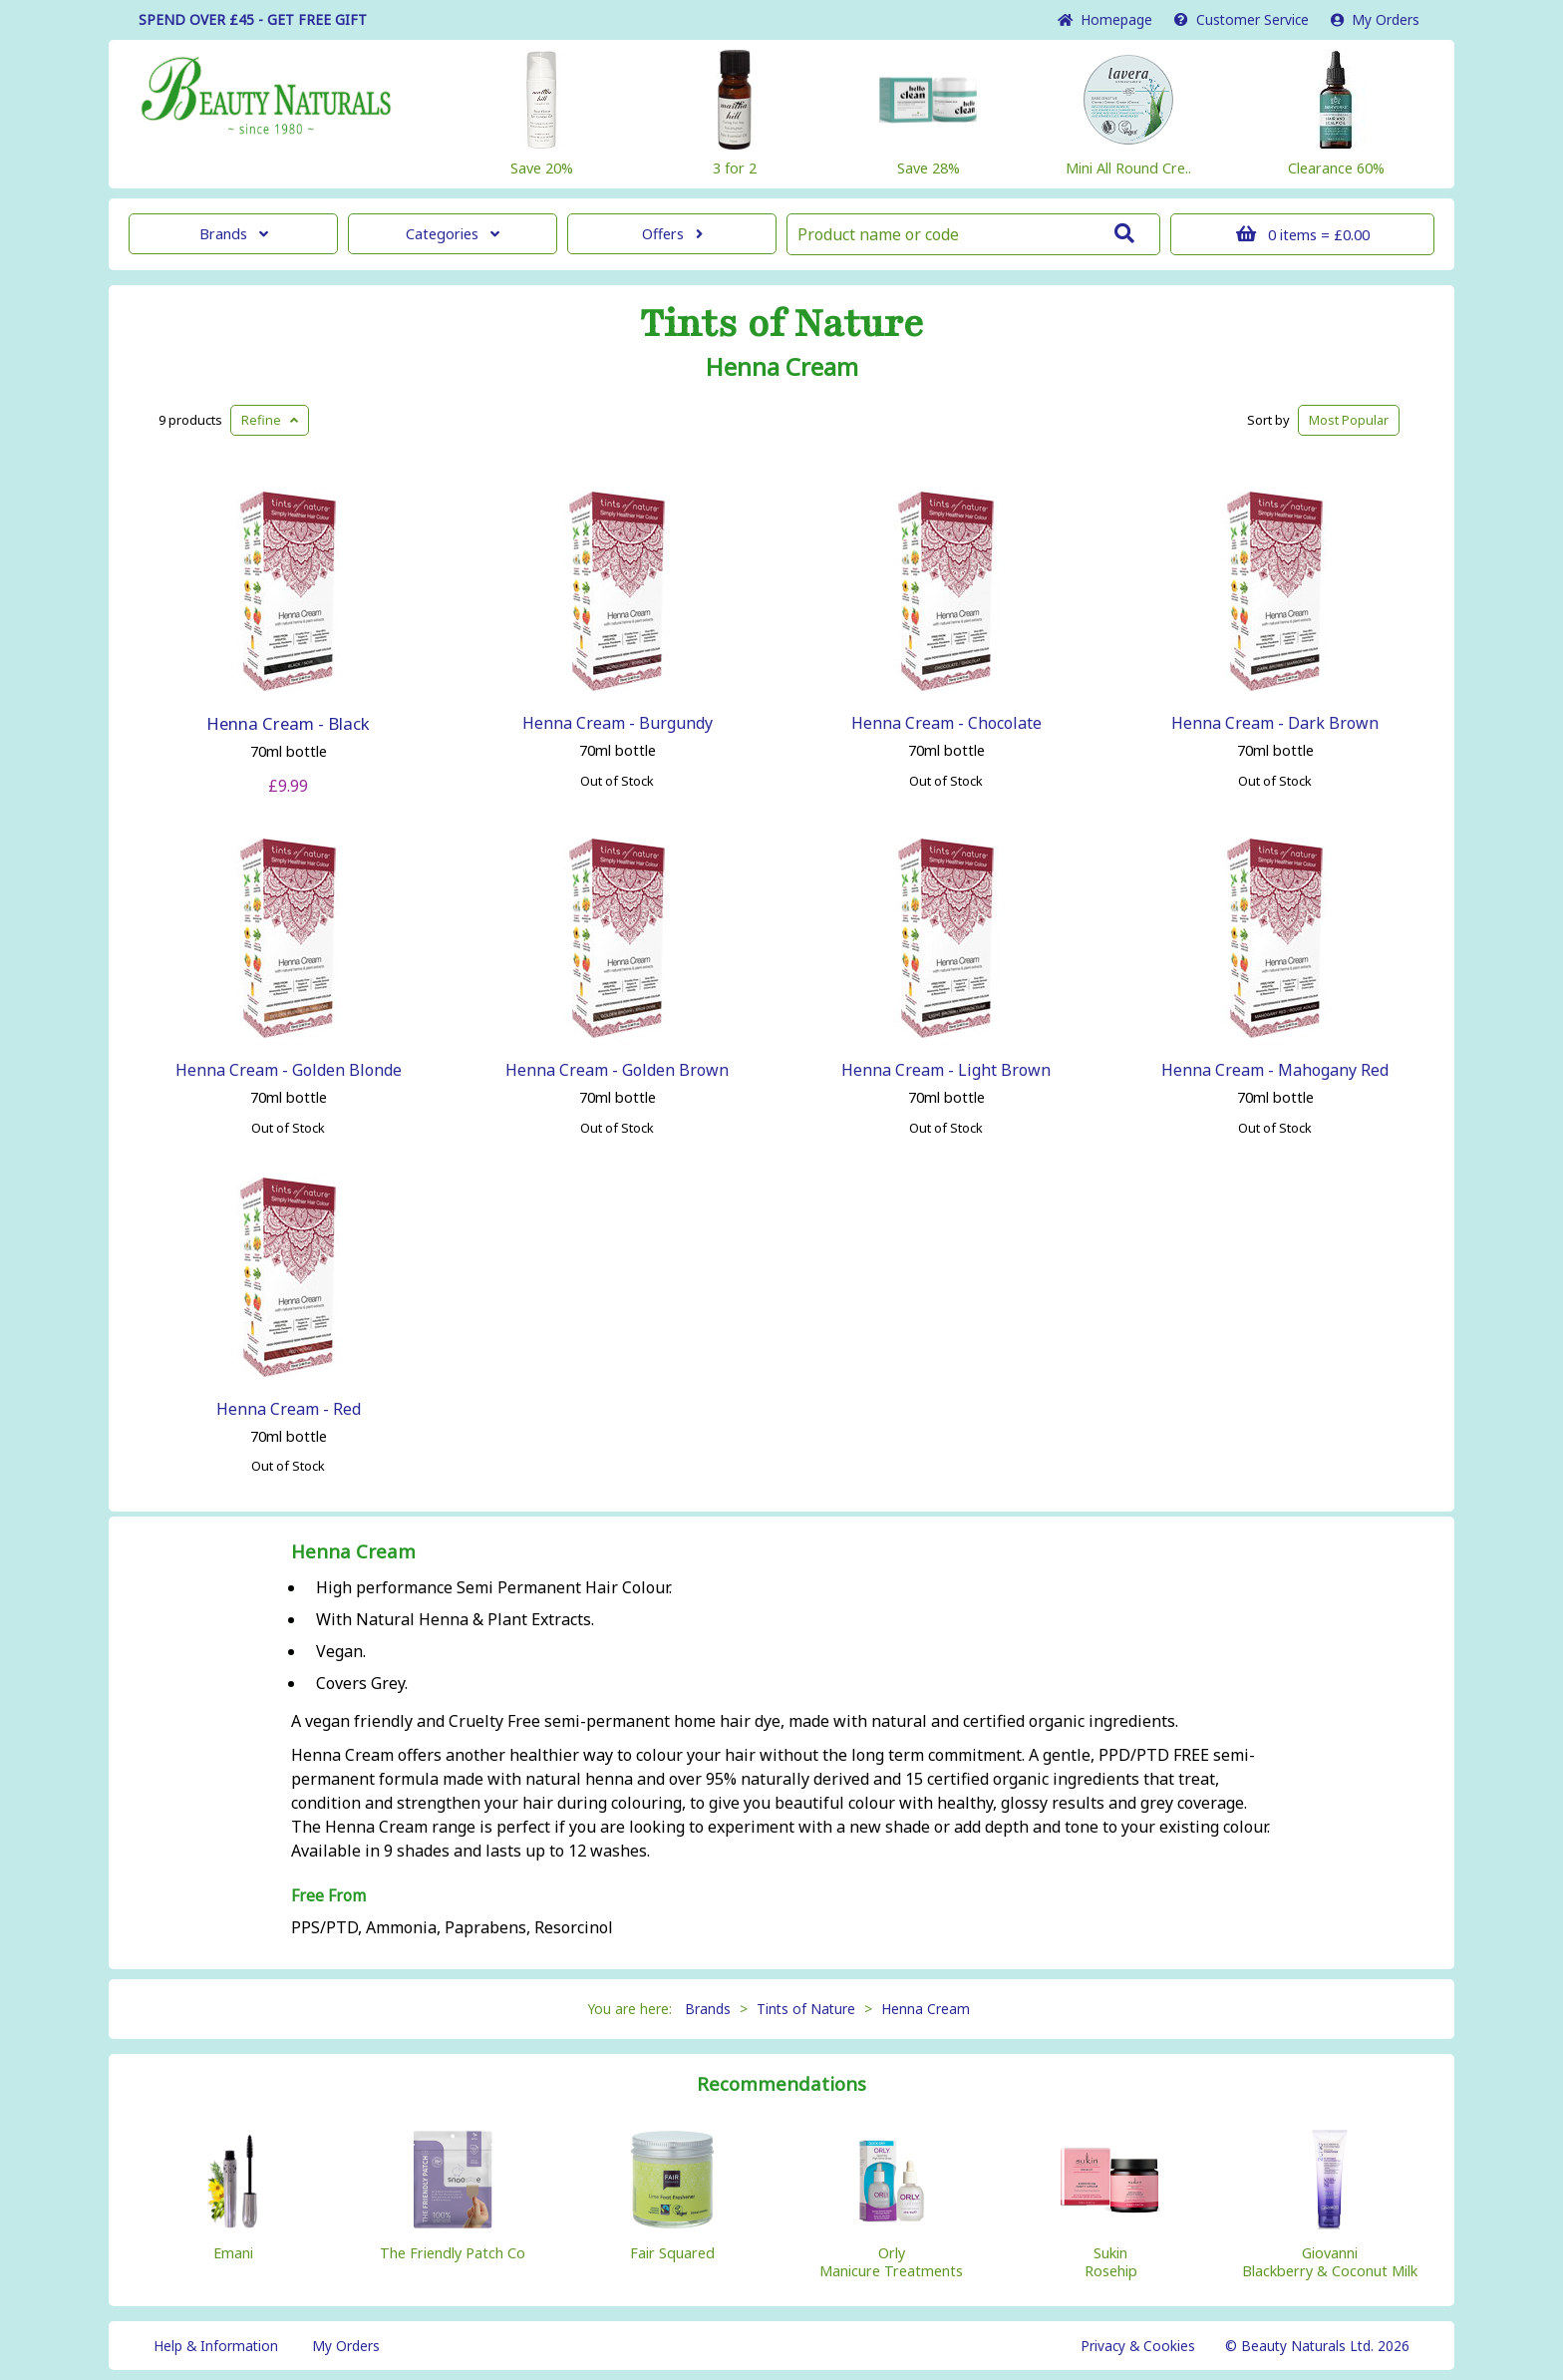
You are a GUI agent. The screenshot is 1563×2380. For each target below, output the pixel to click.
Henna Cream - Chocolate (946, 723)
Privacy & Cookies (1138, 2345)
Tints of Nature (782, 324)
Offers (672, 233)
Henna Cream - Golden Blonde (288, 1070)
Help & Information (216, 2345)
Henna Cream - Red (288, 1409)
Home (1105, 19)
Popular (1349, 420)
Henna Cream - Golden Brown (617, 1070)
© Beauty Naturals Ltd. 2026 (1317, 2345)
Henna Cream (782, 367)
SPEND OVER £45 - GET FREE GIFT (253, 19)
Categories (452, 233)
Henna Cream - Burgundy (617, 723)
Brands (233, 233)
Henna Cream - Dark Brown (1275, 723)
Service (1241, 19)
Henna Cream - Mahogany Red (1275, 1070)
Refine (269, 420)
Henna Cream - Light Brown (946, 1070)
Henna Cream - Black (288, 723)
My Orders (1375, 19)
